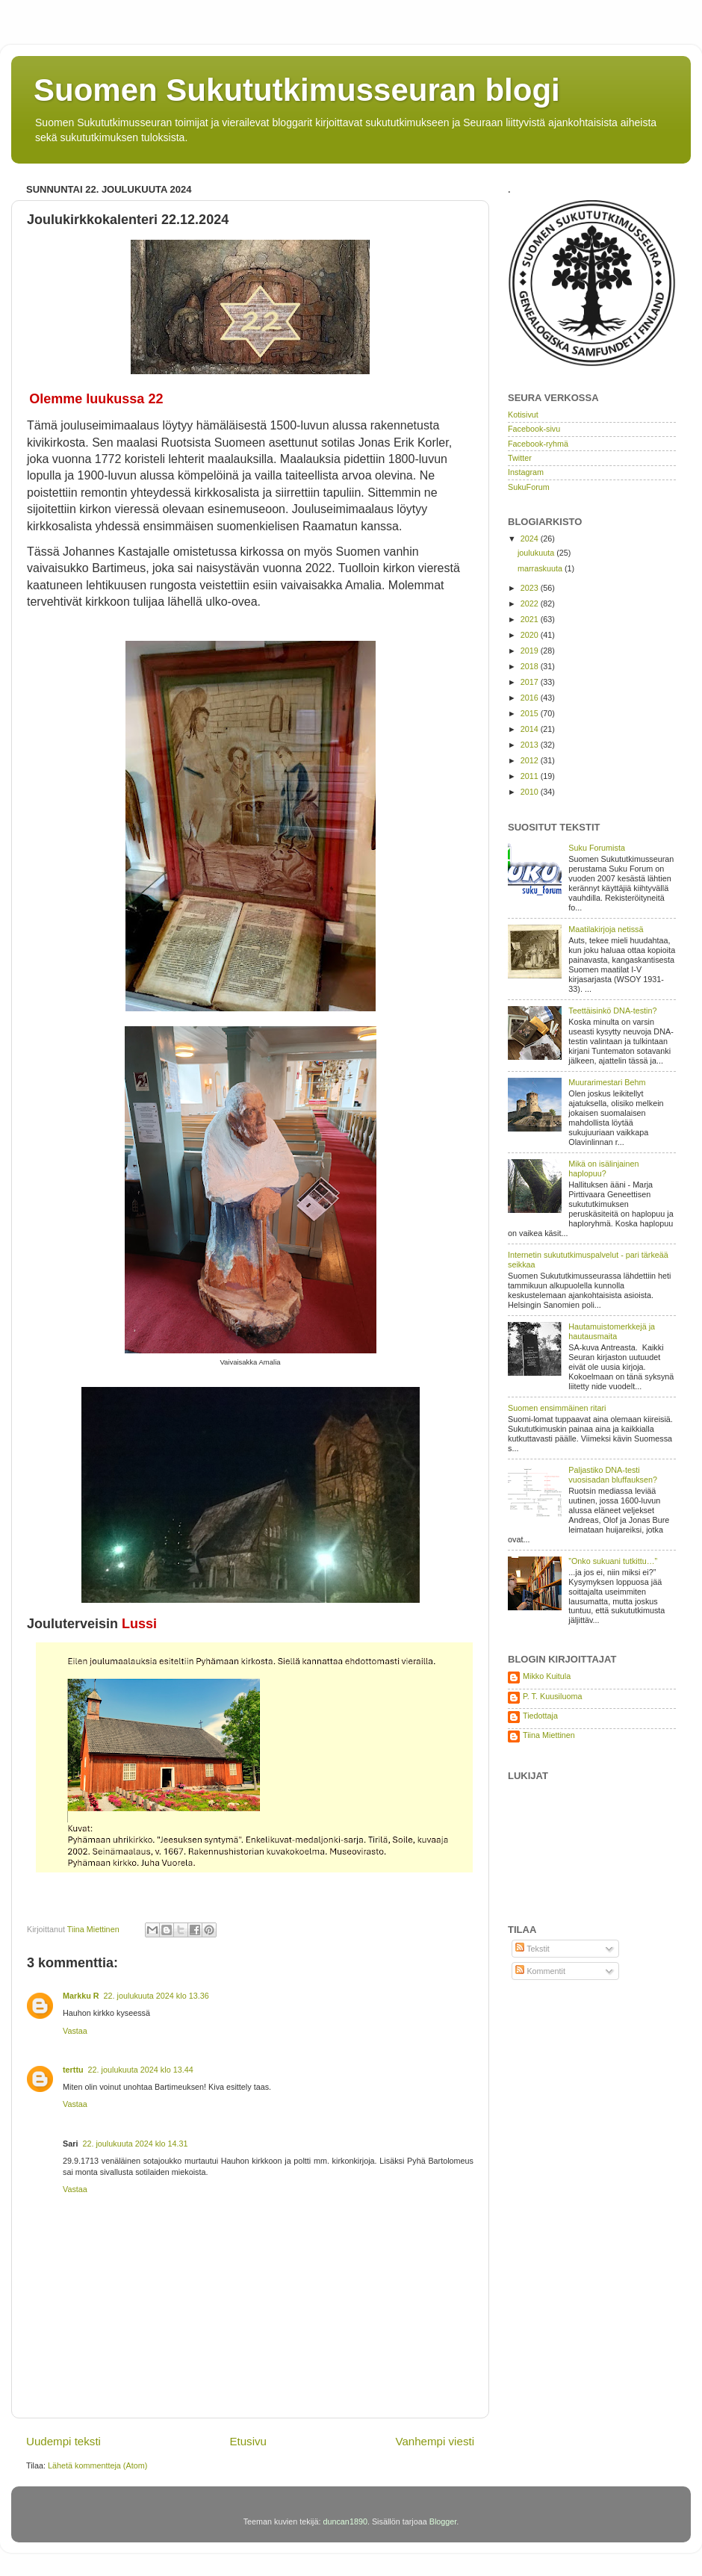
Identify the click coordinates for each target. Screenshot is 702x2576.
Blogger (443, 2521)
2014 (531, 728)
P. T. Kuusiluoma (552, 1696)
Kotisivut (523, 414)
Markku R (81, 1995)
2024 (531, 538)
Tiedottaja (540, 1715)
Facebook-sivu (534, 428)
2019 (531, 650)
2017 (531, 681)
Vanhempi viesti (434, 2441)
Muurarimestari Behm (606, 1082)
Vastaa (75, 2030)
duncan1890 (345, 2521)
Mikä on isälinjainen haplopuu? (603, 1168)
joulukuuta (537, 552)
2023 (531, 587)
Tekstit (532, 1948)
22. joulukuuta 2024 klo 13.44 (140, 2069)
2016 (531, 697)
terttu (73, 2069)
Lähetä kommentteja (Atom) (97, 2465)
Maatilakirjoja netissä (605, 929)
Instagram (526, 472)
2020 (531, 634)
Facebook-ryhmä (538, 443)
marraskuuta (541, 568)
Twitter (520, 457)
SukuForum (529, 486)
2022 (531, 603)
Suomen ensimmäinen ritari (557, 1407)
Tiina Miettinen (549, 1735)
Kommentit (540, 1971)
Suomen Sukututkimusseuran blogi (297, 90)
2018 (531, 666)
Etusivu (248, 2441)
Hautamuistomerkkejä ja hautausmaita (611, 1331)
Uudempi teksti (63, 2441)
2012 (531, 760)
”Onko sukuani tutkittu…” (612, 1561)
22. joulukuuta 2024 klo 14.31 (134, 2143)
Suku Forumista (596, 847)
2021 (531, 619)
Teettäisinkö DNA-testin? (612, 1010)
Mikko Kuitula (547, 1676)
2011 (531, 776)
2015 (531, 713)
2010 (531, 791)
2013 (531, 744)
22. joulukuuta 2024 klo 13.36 (156, 1995)
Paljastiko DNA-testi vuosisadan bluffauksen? (612, 1474)
